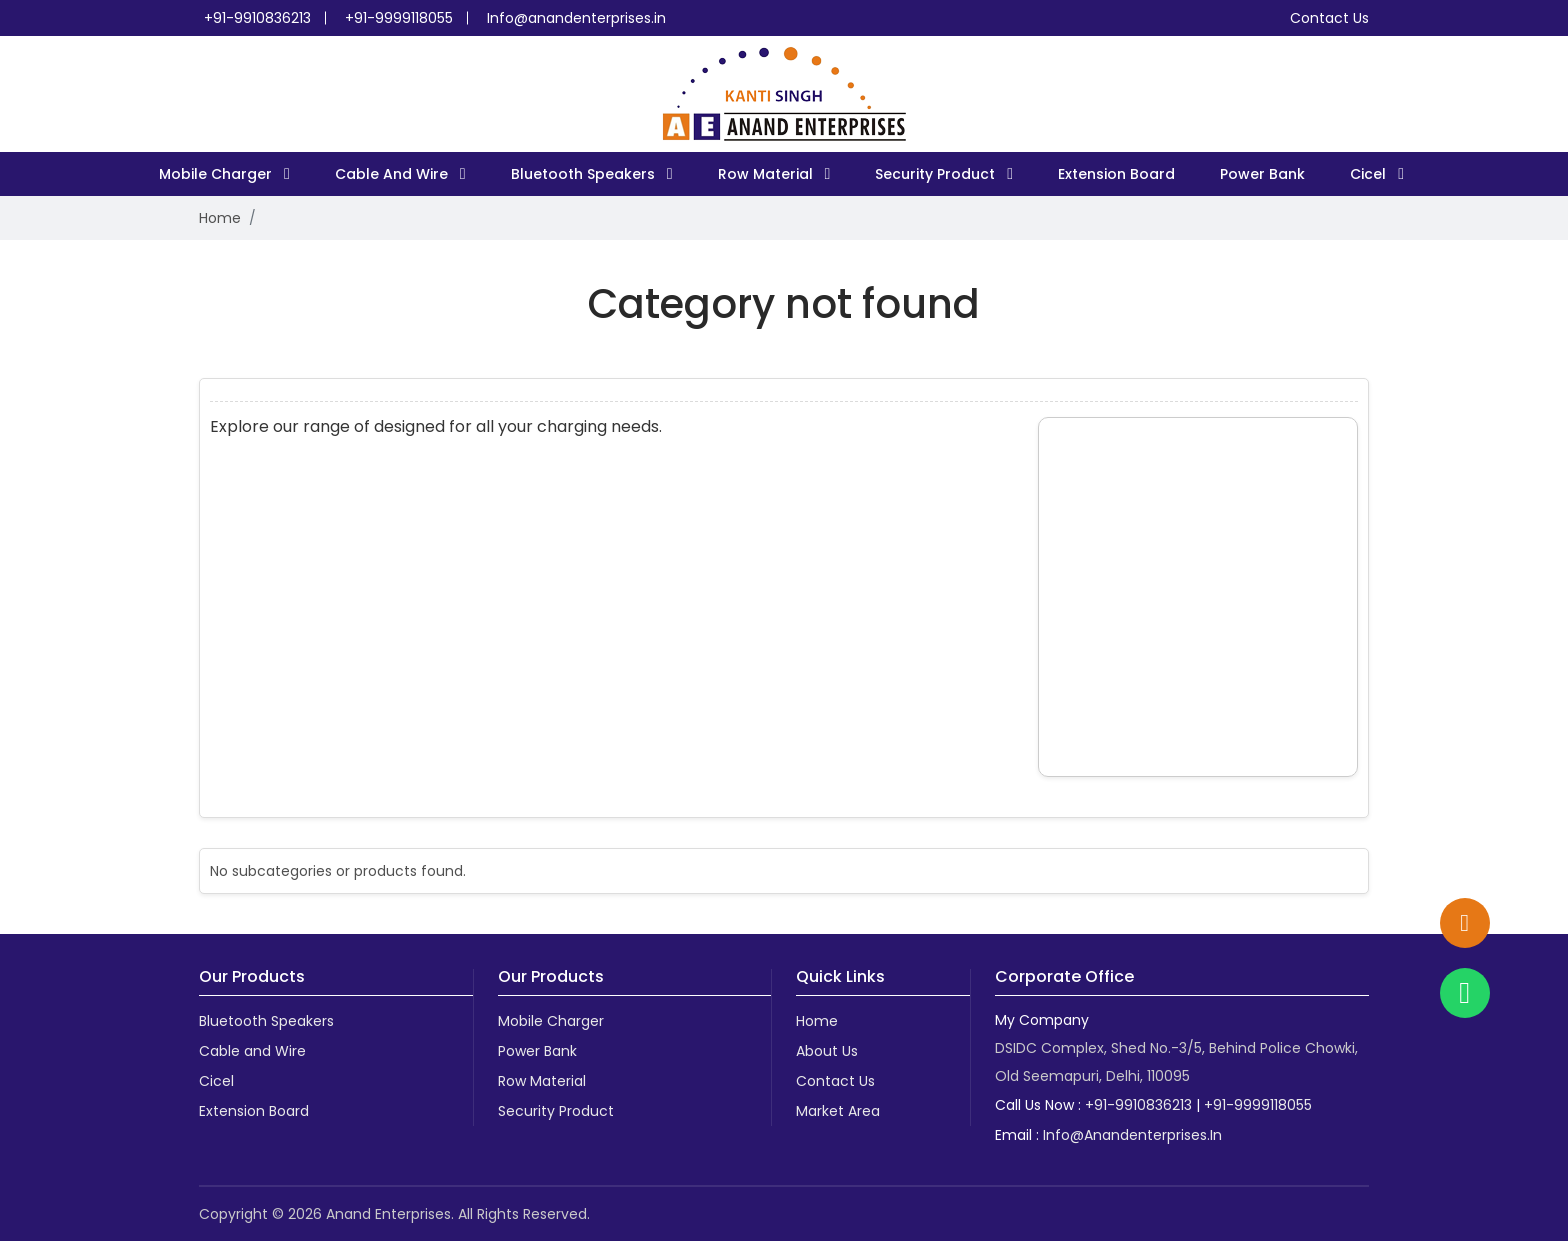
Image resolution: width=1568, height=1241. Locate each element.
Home (220, 218)
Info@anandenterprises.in (576, 18)
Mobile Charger (217, 174)
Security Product (937, 174)
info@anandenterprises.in (1132, 1135)
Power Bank (1262, 174)
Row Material (767, 174)
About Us (827, 1051)
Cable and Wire (393, 174)
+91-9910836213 (257, 18)
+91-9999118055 (399, 18)
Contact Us (1329, 18)
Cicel (1370, 174)
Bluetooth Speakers (585, 174)
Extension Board (1116, 174)
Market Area (838, 1111)
